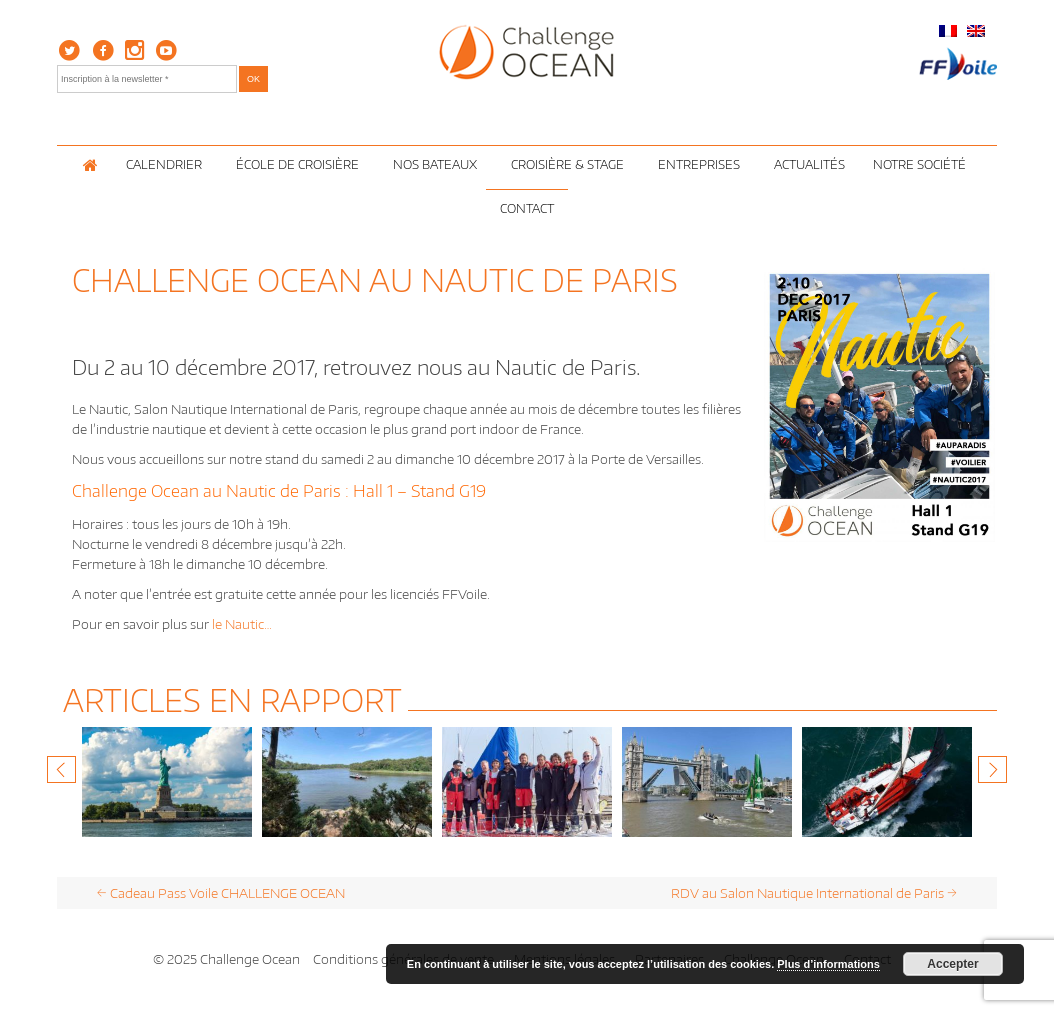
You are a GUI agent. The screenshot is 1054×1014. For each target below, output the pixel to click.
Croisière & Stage (570, 164)
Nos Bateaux (438, 164)
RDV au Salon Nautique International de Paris (814, 893)
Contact (527, 208)
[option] (167, 782)
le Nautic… (242, 624)
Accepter (952, 964)
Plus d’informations (828, 964)
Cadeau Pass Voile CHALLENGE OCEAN (221, 893)
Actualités (809, 164)
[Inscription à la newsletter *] (147, 79)
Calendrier (167, 164)
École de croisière (300, 164)
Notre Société (922, 164)
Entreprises (702, 164)
